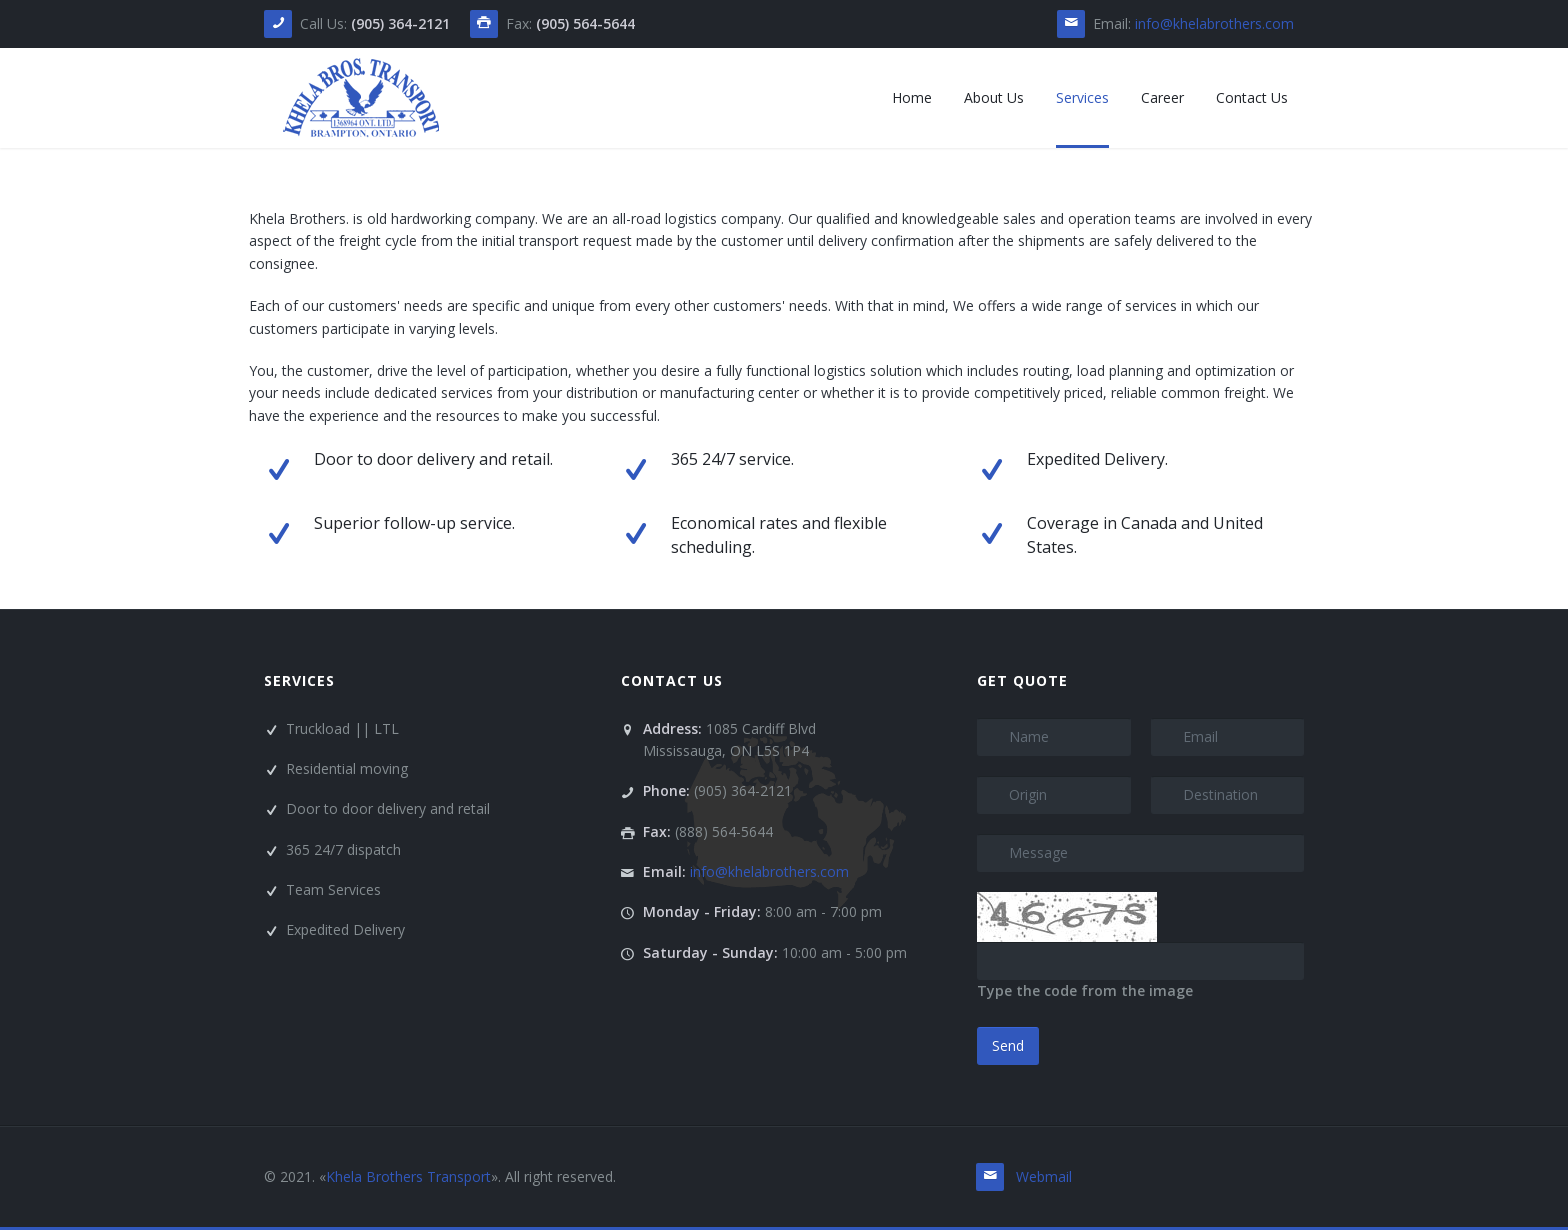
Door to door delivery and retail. (433, 459)
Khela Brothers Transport (408, 1176)
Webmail (1044, 1176)
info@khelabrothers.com (1214, 23)
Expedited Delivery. (1097, 459)
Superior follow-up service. (414, 523)
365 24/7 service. (732, 459)
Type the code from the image (1085, 990)
